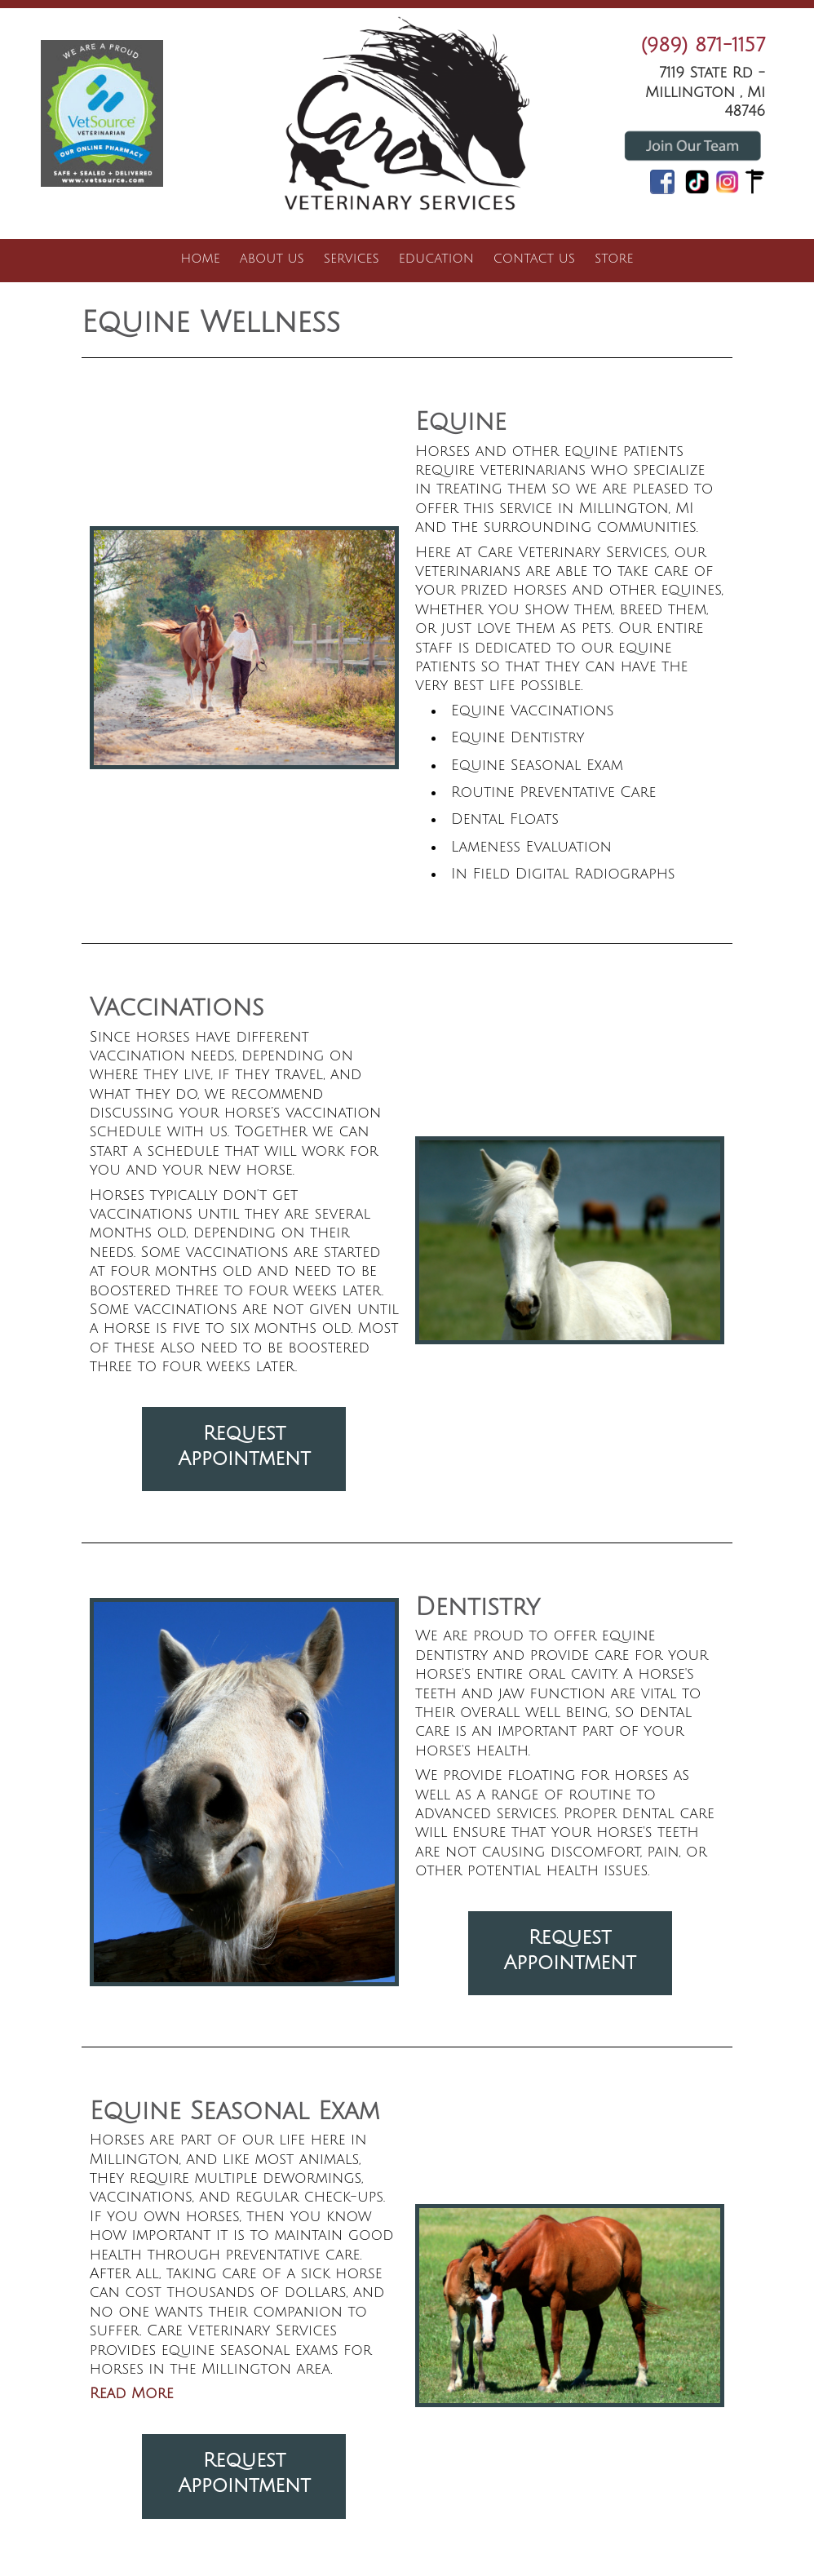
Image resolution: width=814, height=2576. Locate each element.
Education (436, 258)
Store (614, 258)
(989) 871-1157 (702, 44)
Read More (132, 2393)
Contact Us (534, 258)
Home (200, 258)
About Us (272, 258)
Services (351, 258)
